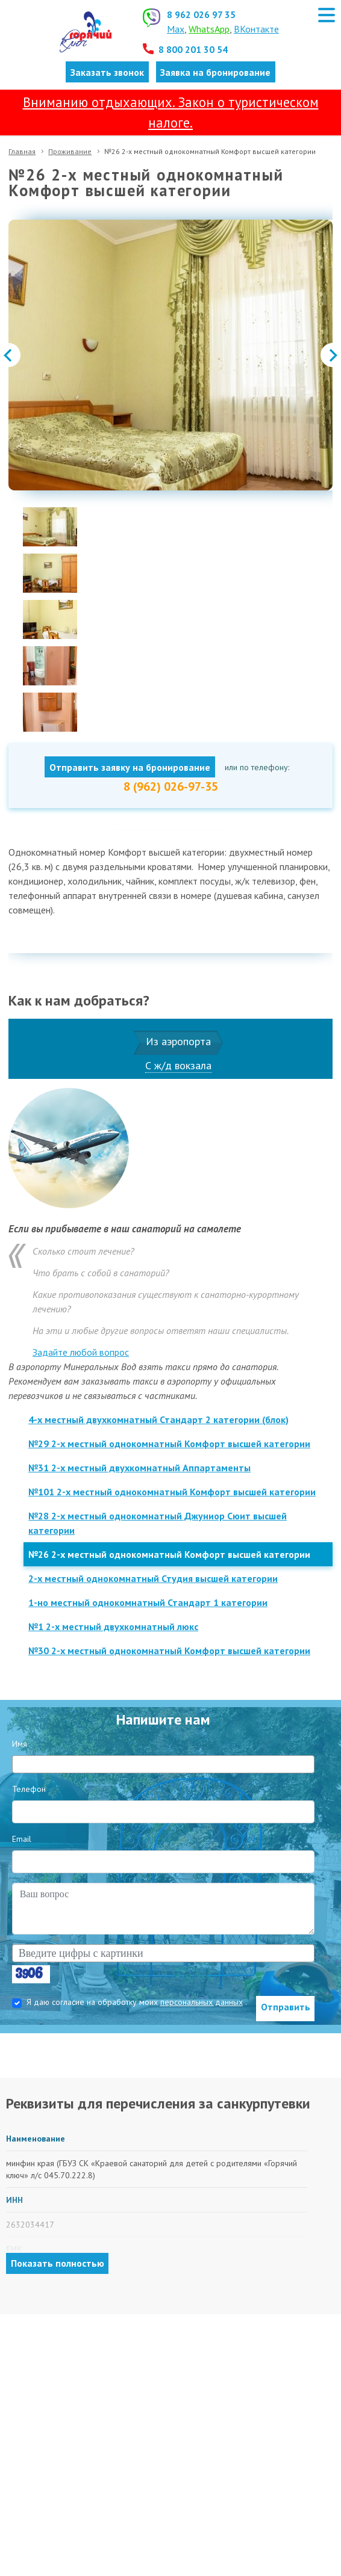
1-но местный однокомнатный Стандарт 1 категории (147, 1602)
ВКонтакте (256, 29)
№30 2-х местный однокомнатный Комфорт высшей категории (169, 1651)
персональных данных (201, 2002)
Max (175, 29)
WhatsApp (209, 29)
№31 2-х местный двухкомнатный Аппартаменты (139, 1468)
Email (21, 1838)
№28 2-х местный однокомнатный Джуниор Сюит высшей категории (157, 1523)
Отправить (285, 2007)
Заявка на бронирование (215, 72)
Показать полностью (57, 2263)
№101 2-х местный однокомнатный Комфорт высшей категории (172, 1492)
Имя (19, 1743)
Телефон (29, 1789)
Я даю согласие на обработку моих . (137, 2002)
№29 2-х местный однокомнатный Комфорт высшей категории (169, 1444)
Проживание (70, 151)
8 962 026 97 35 (201, 14)
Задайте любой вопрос (81, 1352)
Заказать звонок (107, 72)
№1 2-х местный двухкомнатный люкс (113, 1626)
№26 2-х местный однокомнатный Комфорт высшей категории (169, 1554)
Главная (22, 151)
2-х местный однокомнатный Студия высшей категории (153, 1578)
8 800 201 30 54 (193, 49)
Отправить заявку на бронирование (129, 767)
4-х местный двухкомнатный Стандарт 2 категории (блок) (158, 1419)
